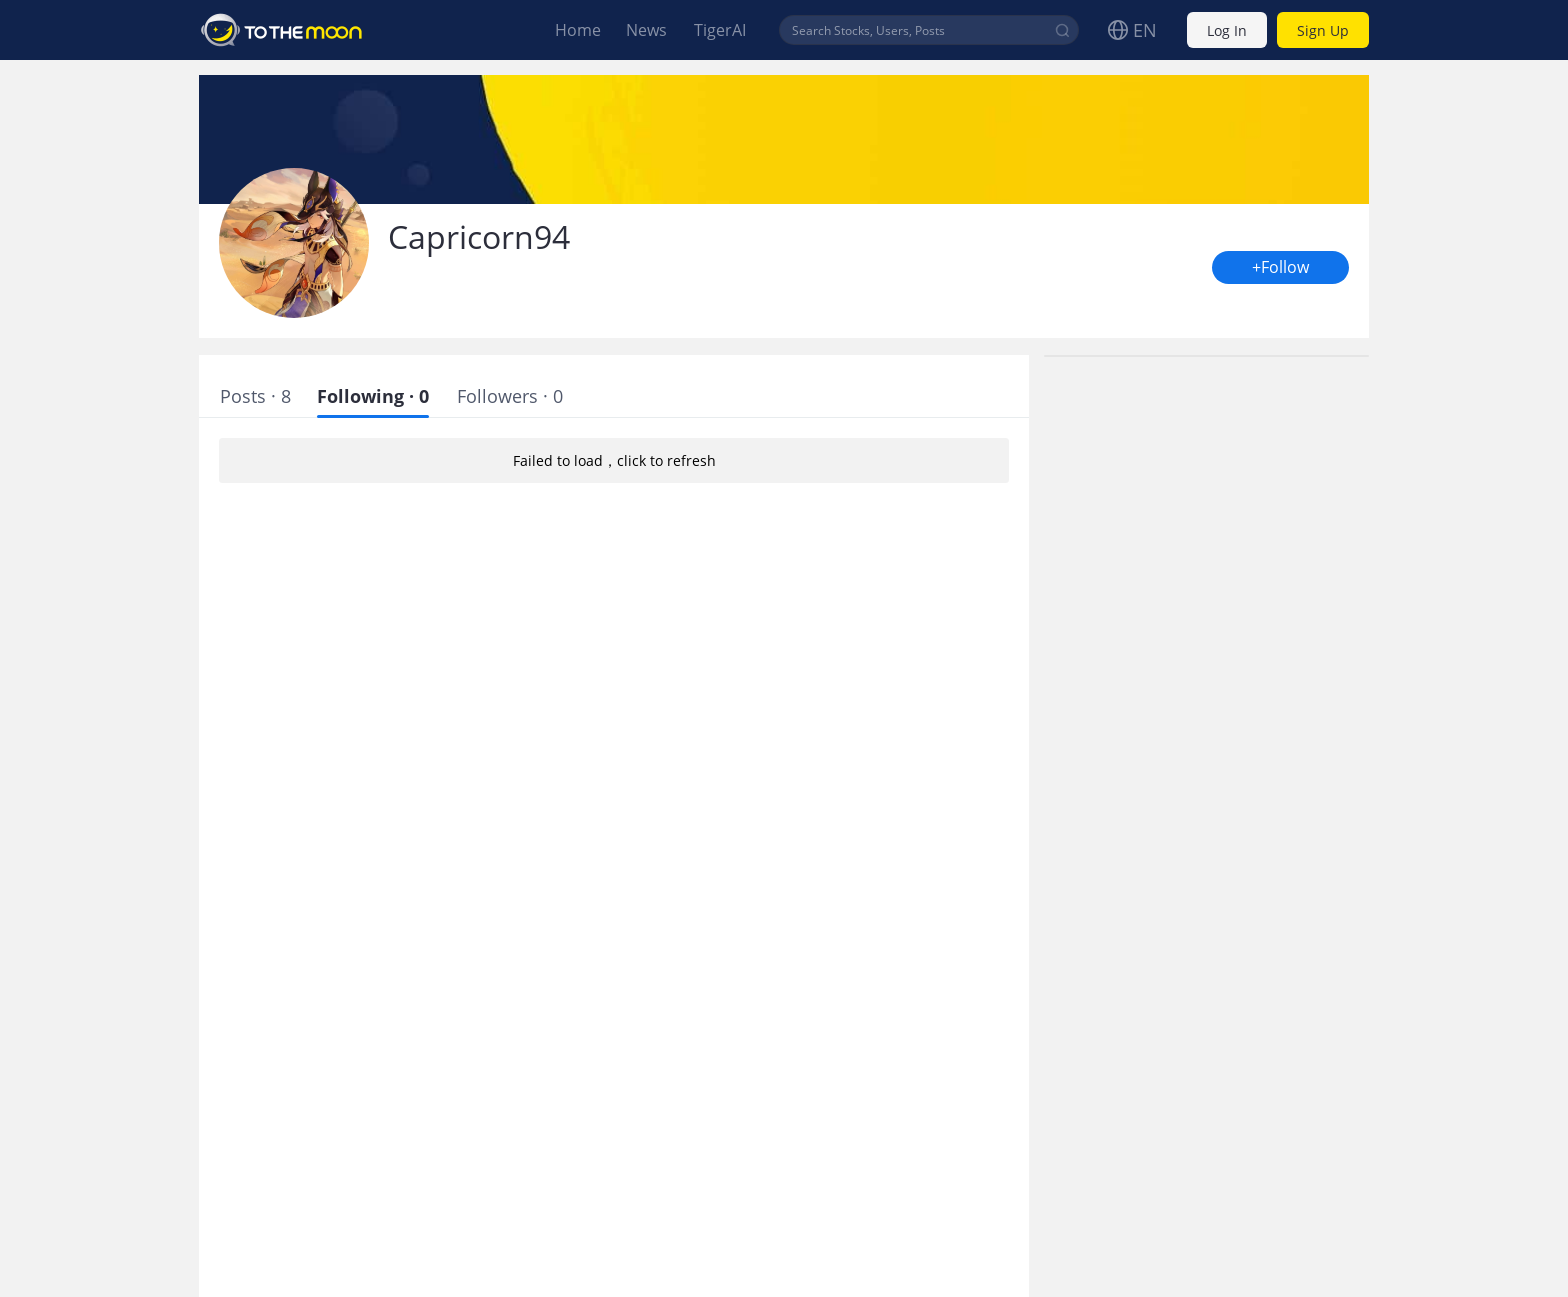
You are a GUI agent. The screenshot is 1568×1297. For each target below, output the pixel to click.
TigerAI (720, 30)
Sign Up (1323, 30)
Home (578, 30)
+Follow (1280, 267)
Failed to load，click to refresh (614, 460)
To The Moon (282, 30)
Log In (1227, 30)
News (646, 30)
